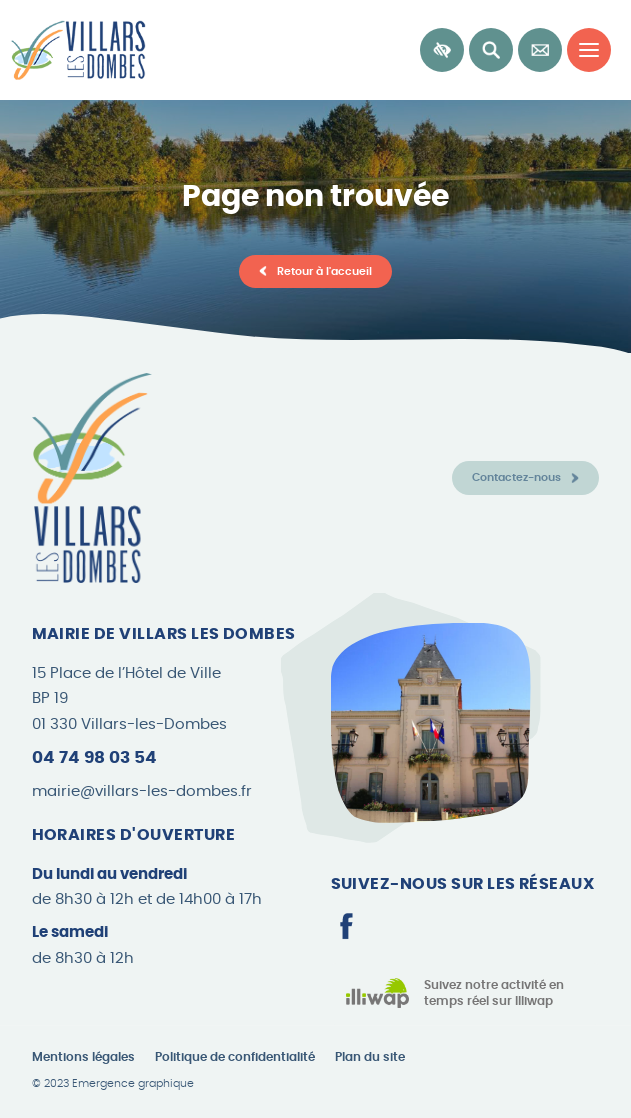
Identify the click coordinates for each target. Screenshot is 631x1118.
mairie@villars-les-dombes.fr (142, 791)
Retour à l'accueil (324, 271)
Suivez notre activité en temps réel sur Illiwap (494, 993)
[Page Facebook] (346, 926)
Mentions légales (83, 1057)
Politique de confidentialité (235, 1057)
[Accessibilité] (442, 50)
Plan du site (370, 1057)
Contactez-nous (516, 477)
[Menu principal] (589, 50)
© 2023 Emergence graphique (113, 1084)
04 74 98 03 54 (94, 757)
